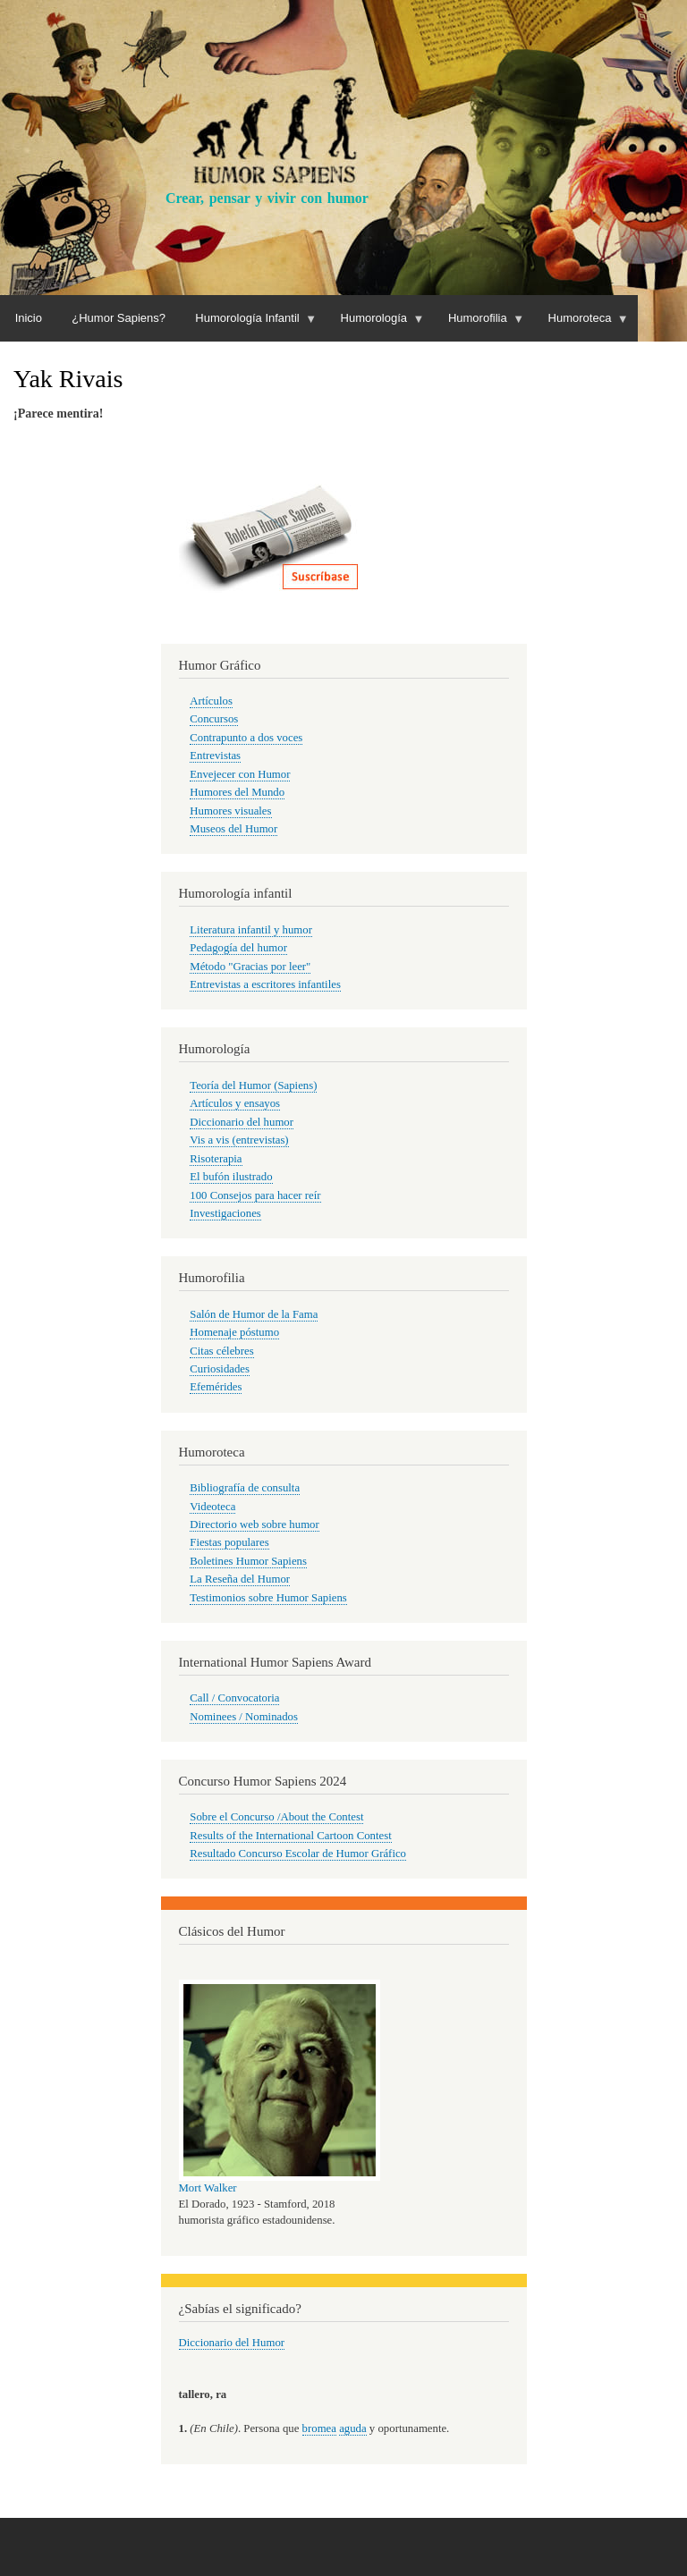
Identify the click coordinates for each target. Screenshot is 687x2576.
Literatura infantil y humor (251, 930)
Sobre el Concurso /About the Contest (276, 1817)
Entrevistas (215, 755)
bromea (319, 2428)
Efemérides (216, 1387)
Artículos (211, 701)
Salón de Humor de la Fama (254, 1314)
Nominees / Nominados (244, 1716)
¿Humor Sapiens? (118, 318)
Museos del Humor (233, 829)
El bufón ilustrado (231, 1176)
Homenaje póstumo (234, 1332)
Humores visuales (230, 811)
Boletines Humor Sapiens (248, 1561)
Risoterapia (216, 1159)
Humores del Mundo (237, 792)
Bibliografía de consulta (245, 1488)
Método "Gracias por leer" (250, 966)
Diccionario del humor (241, 1122)
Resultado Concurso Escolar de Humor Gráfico (298, 1853)
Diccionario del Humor (232, 2342)
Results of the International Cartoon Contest (290, 1835)
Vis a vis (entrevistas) (239, 1140)
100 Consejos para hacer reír (255, 1195)
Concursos (214, 719)
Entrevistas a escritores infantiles (265, 984)
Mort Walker (208, 2188)
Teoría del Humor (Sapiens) (253, 1085)
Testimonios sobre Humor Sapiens (268, 1598)
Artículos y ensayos (235, 1103)
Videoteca (212, 1506)
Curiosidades (220, 1369)
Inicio (28, 318)
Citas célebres (221, 1351)
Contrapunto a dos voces (246, 737)
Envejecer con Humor (240, 774)
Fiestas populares (229, 1542)
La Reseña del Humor (240, 1579)
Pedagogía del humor (238, 948)
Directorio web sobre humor (254, 1524)
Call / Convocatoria (234, 1698)
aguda (353, 2428)
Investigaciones (225, 1213)
